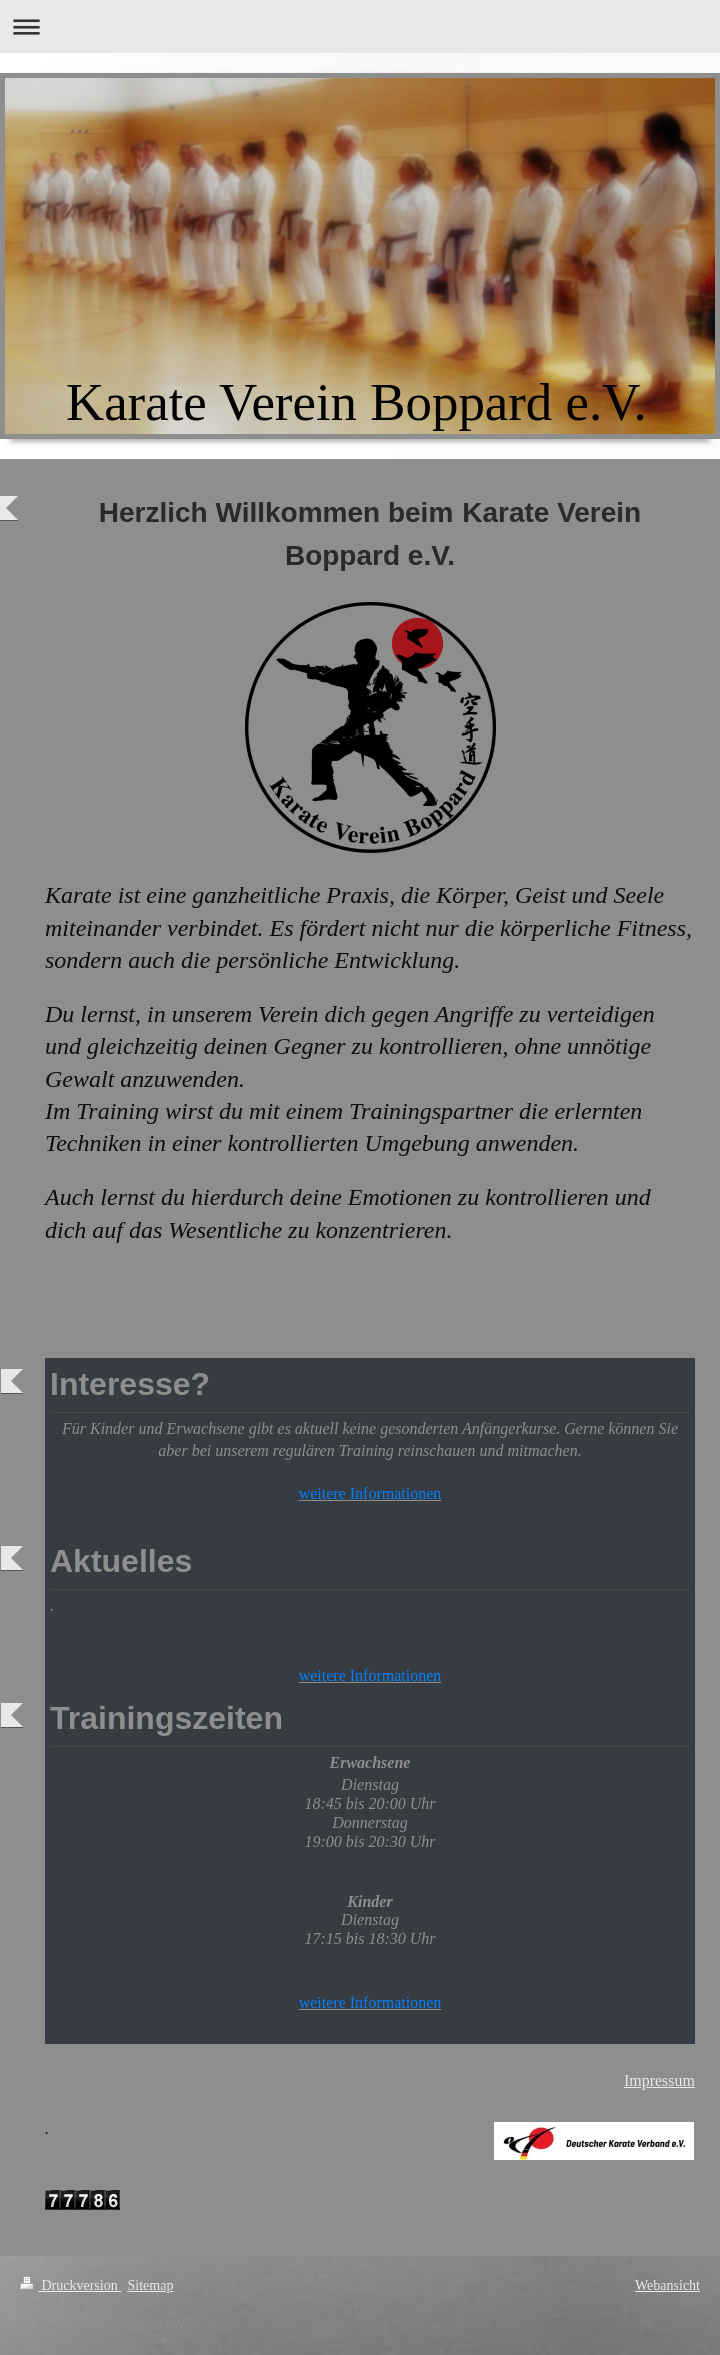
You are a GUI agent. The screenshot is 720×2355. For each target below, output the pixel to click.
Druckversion (70, 2285)
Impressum (659, 2080)
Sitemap (151, 2285)
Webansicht (667, 2285)
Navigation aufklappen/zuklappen (360, 26)
